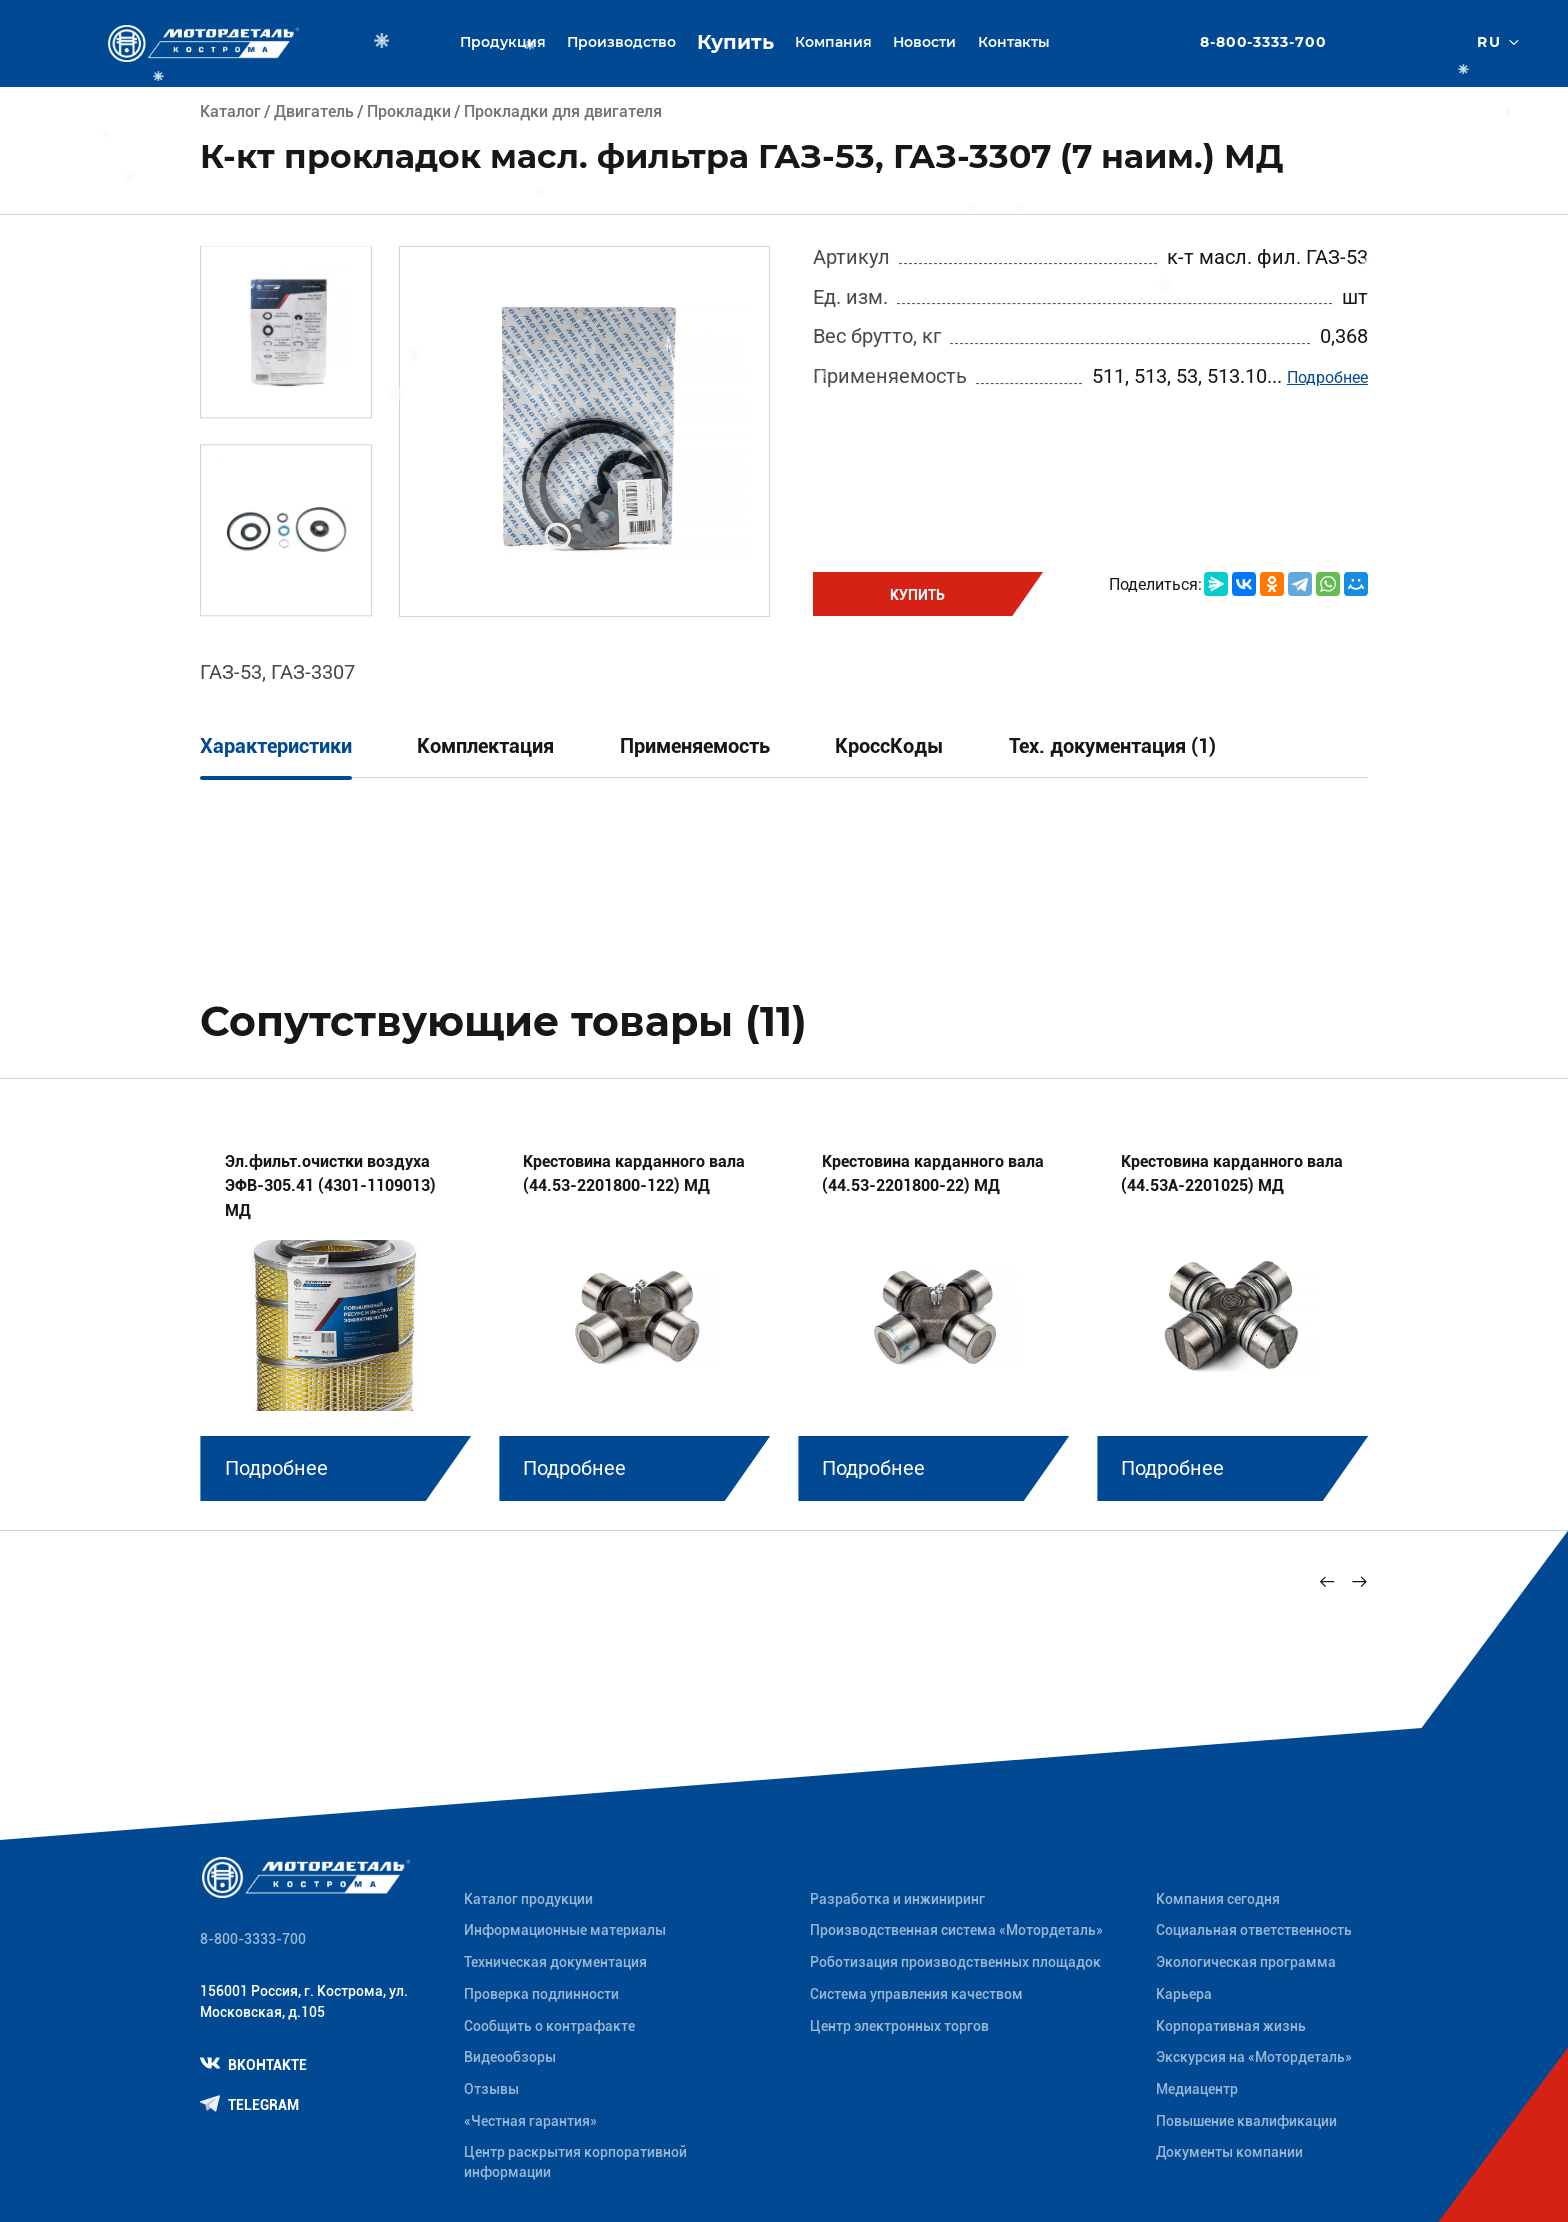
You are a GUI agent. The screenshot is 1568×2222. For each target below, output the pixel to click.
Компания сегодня (1218, 1899)
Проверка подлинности (541, 1994)
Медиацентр (1197, 2089)
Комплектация (485, 746)
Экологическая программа (1246, 1962)
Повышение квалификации (1246, 2121)
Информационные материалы (565, 1930)
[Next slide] (1360, 1582)
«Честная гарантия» (530, 2121)
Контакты (1014, 42)
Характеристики (276, 746)
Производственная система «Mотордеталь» (956, 1930)
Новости (924, 42)
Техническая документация (555, 1962)
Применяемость (695, 746)
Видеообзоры (510, 2057)
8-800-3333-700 (1264, 43)
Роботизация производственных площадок (955, 1962)
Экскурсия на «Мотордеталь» (1254, 2057)
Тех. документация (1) (1112, 746)
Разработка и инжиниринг (897, 1899)
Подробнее (1327, 377)
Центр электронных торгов (899, 2026)
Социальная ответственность (1254, 1930)
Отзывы (491, 2089)
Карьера (1184, 1994)
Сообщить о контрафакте (549, 2026)
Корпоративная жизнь (1231, 2026)
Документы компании (1229, 2152)
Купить (735, 42)
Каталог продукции (528, 1899)
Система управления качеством (916, 1994)
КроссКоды (889, 746)
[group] (335, 1311)
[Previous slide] (1327, 1582)
